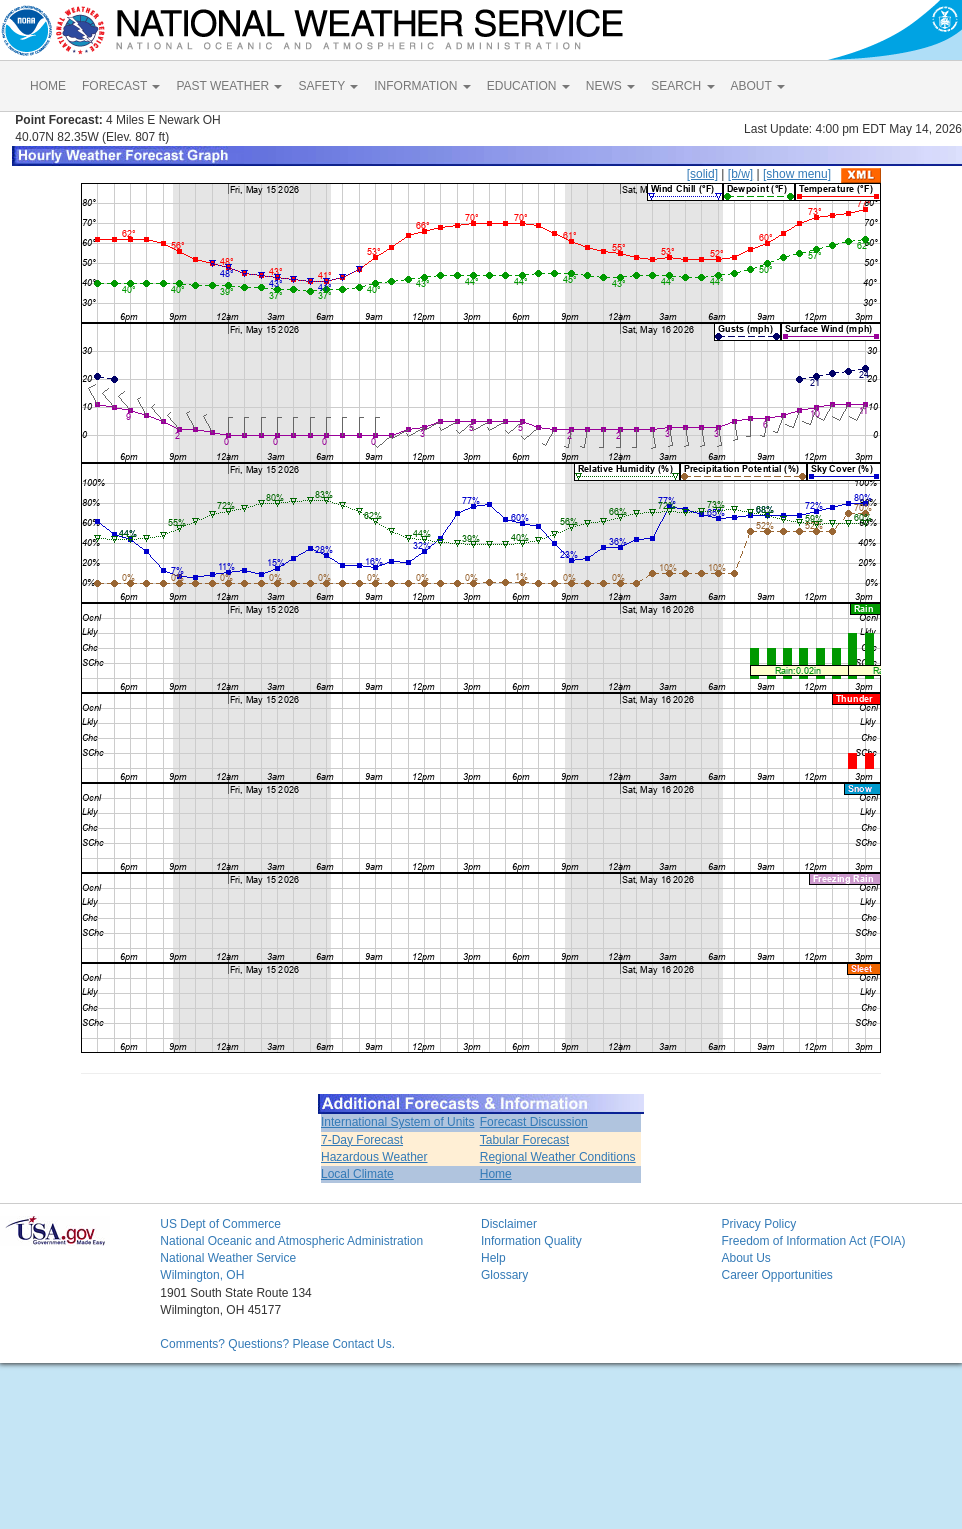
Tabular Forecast (524, 1140)
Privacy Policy (758, 1224)
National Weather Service (228, 1258)
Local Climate (357, 1174)
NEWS (610, 86)
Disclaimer (509, 1224)
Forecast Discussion (534, 1122)
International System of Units (397, 1122)
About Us (745, 1258)
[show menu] (797, 174)
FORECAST (121, 86)
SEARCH (682, 86)
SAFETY (328, 86)
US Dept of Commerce (220, 1224)
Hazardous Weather (374, 1157)
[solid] (702, 174)
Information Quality (531, 1241)
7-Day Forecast (362, 1140)
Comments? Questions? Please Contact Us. (277, 1344)
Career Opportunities (776, 1275)
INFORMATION (422, 86)
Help (493, 1258)
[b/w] (740, 174)
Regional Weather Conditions (558, 1157)
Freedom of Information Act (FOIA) (813, 1241)
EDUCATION (528, 86)
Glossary (504, 1275)
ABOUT (758, 86)
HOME (48, 86)
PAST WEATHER (229, 86)
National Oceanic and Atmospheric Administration (291, 1241)
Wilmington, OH (202, 1275)
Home (496, 1174)
